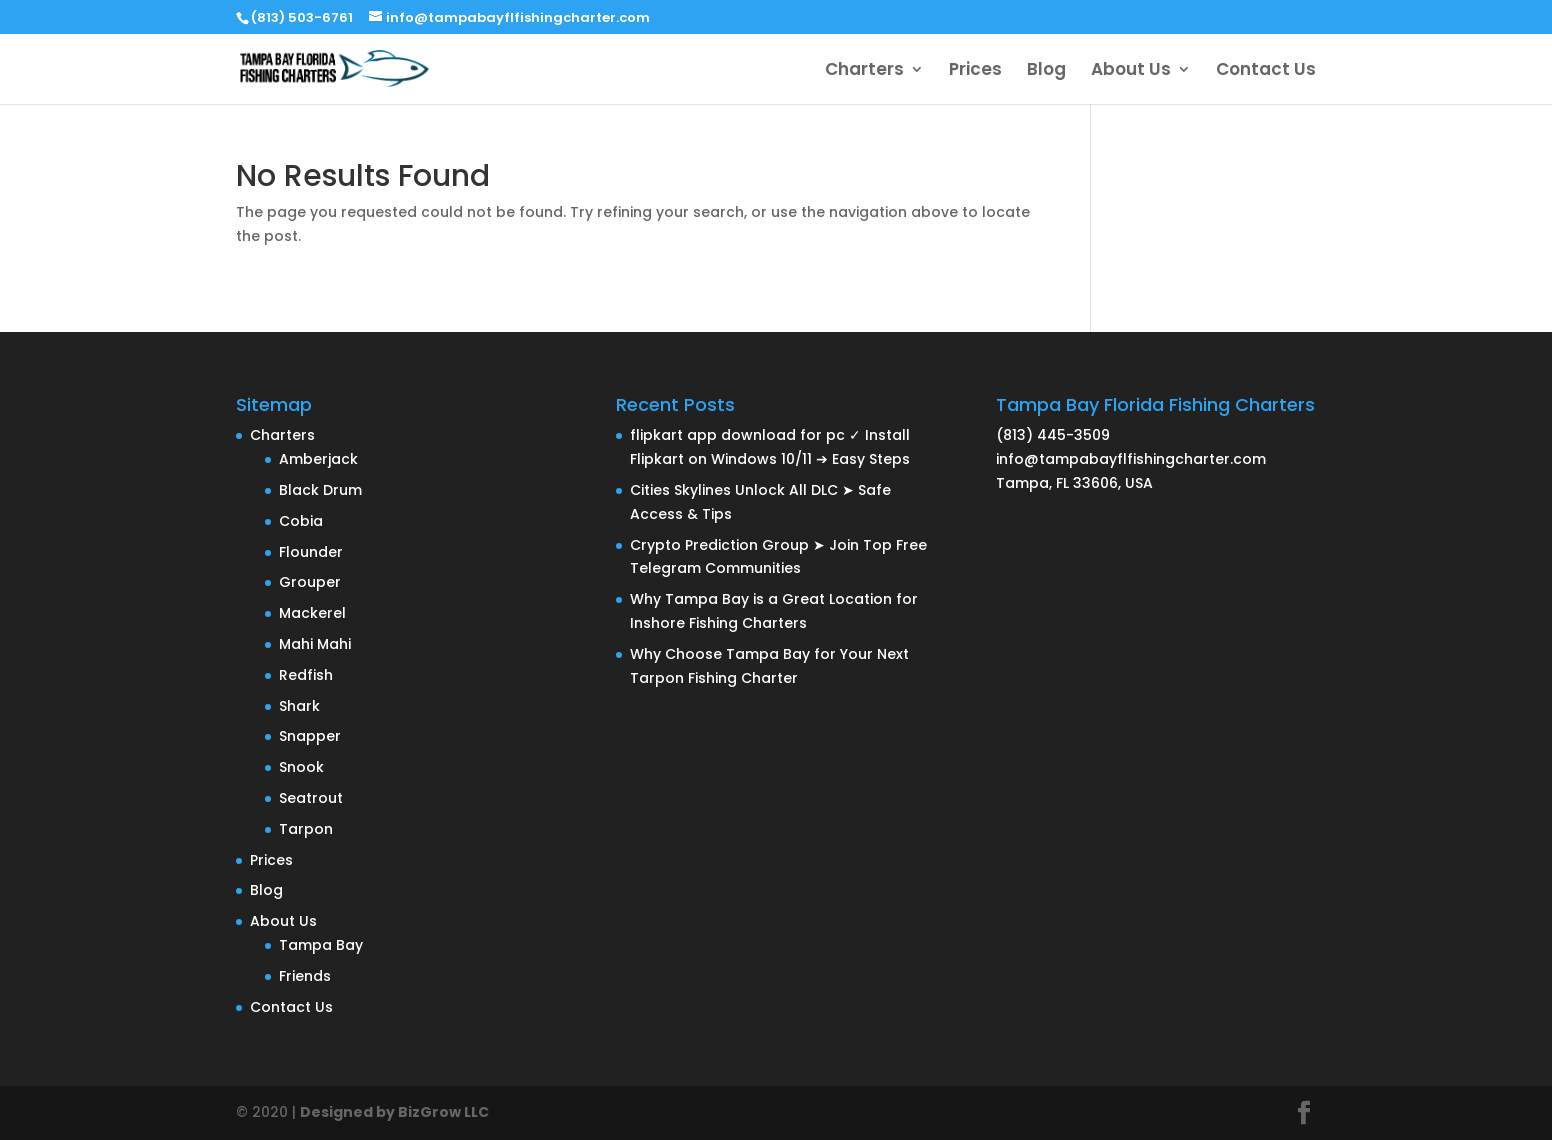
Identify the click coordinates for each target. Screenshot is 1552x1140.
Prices (975, 71)
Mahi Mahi (315, 644)
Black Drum (320, 490)
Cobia (301, 521)
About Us (1131, 71)
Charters (864, 71)
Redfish (306, 675)
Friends (305, 976)
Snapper (310, 736)
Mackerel (312, 613)
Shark (299, 706)
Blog (1046, 71)
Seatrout (311, 798)
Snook (301, 767)
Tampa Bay (321, 945)
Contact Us (1266, 71)
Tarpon (306, 829)
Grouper (310, 582)
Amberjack (318, 459)
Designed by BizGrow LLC (394, 1112)
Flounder (311, 552)
